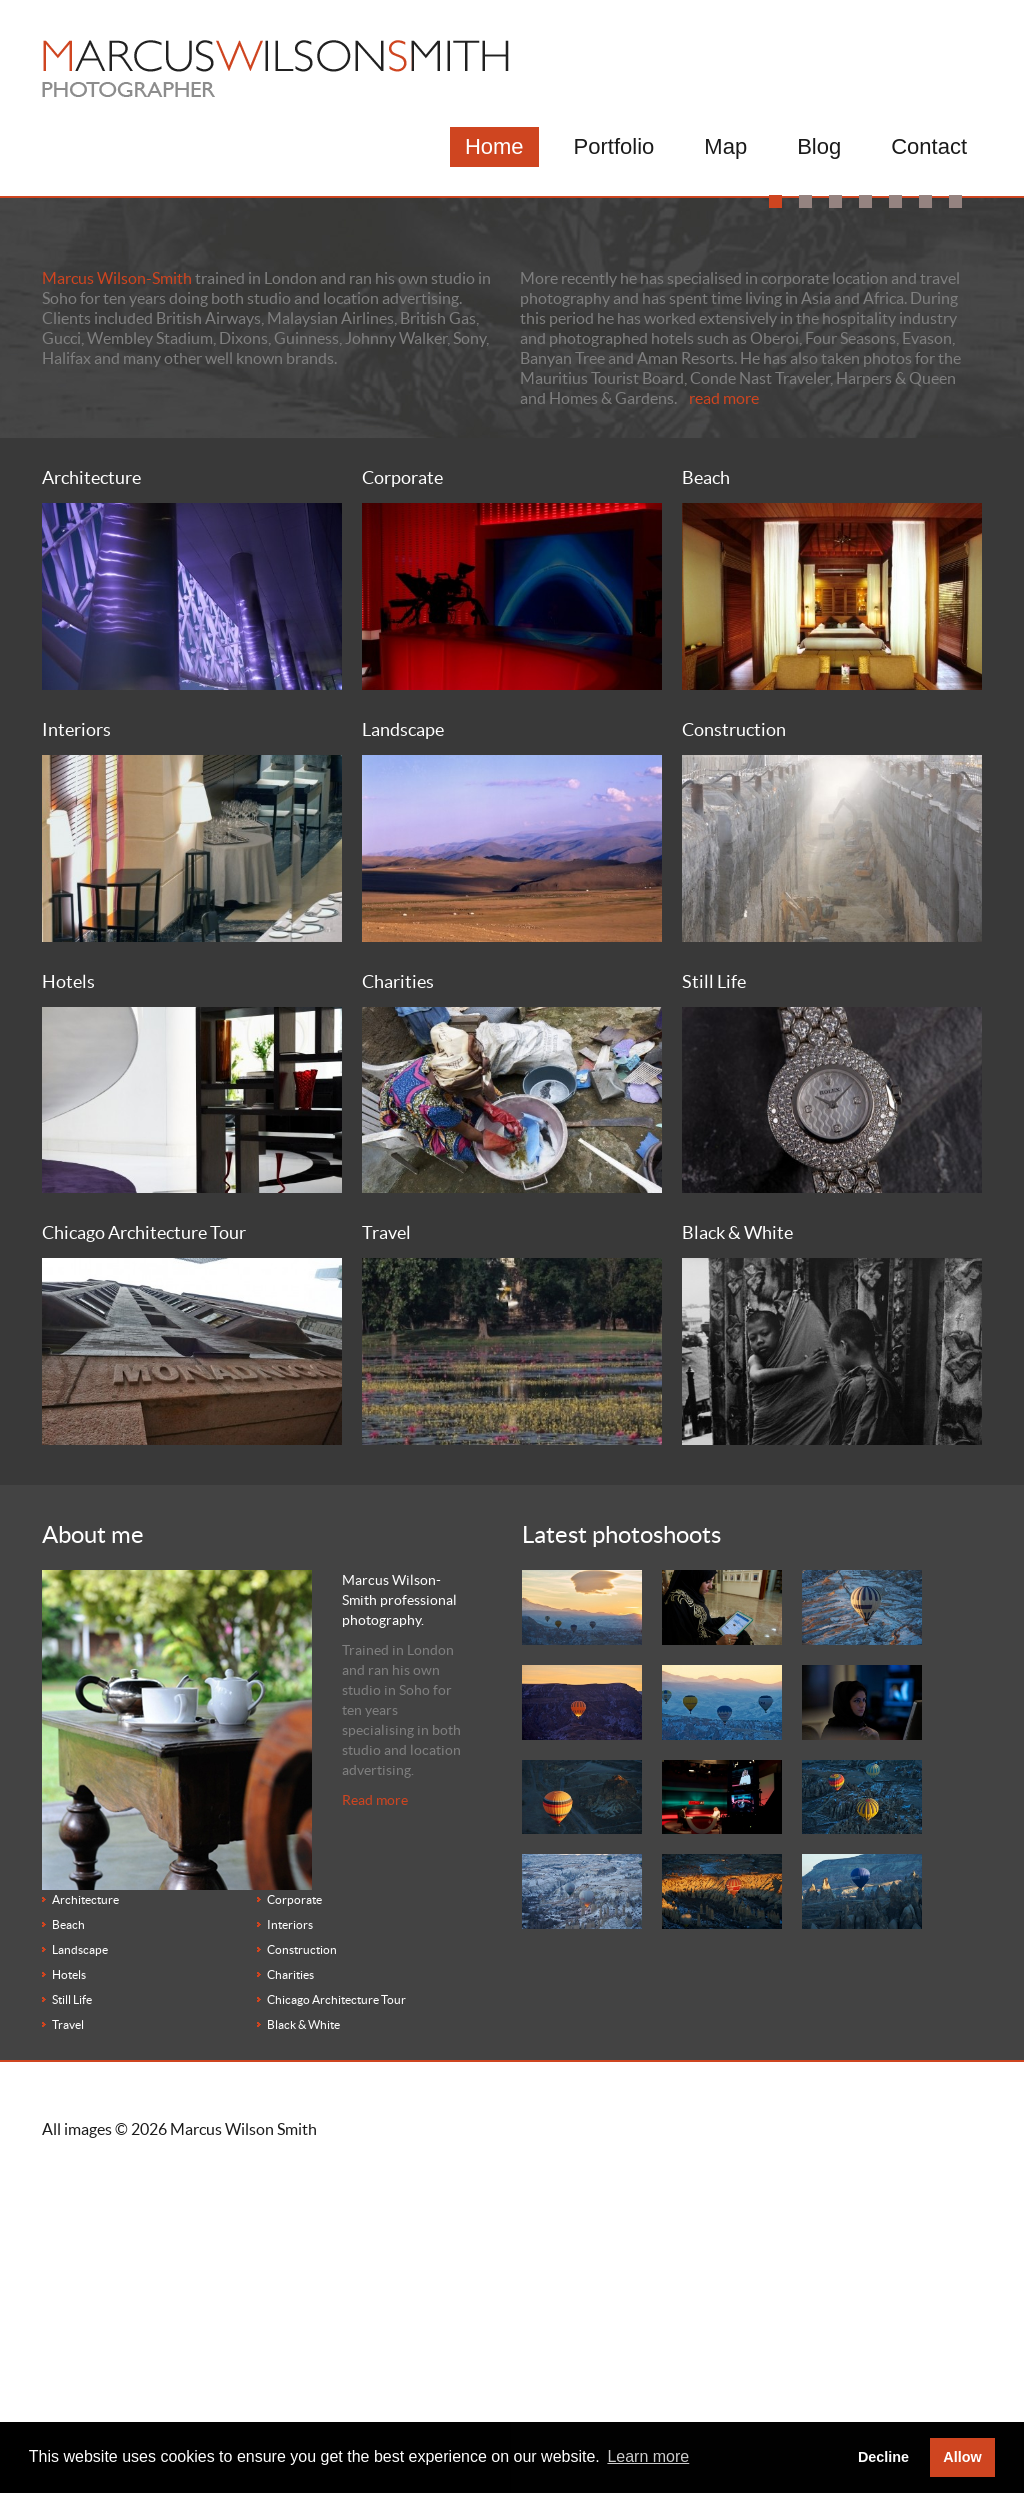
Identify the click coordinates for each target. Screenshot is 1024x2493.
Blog (819, 146)
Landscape (80, 2263)
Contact (929, 146)
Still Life (72, 2313)
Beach (68, 2238)
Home (494, 146)
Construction (302, 2263)
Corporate (294, 2213)
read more (724, 711)
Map (725, 146)
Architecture (85, 2213)
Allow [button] (962, 2457)
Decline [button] (883, 2457)
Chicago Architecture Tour (336, 2313)
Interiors (290, 2238)
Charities (290, 2288)
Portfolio (614, 146)
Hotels (69, 2288)
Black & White (303, 2338)
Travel (68, 2338)
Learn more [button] (648, 2456)
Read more (375, 2114)
